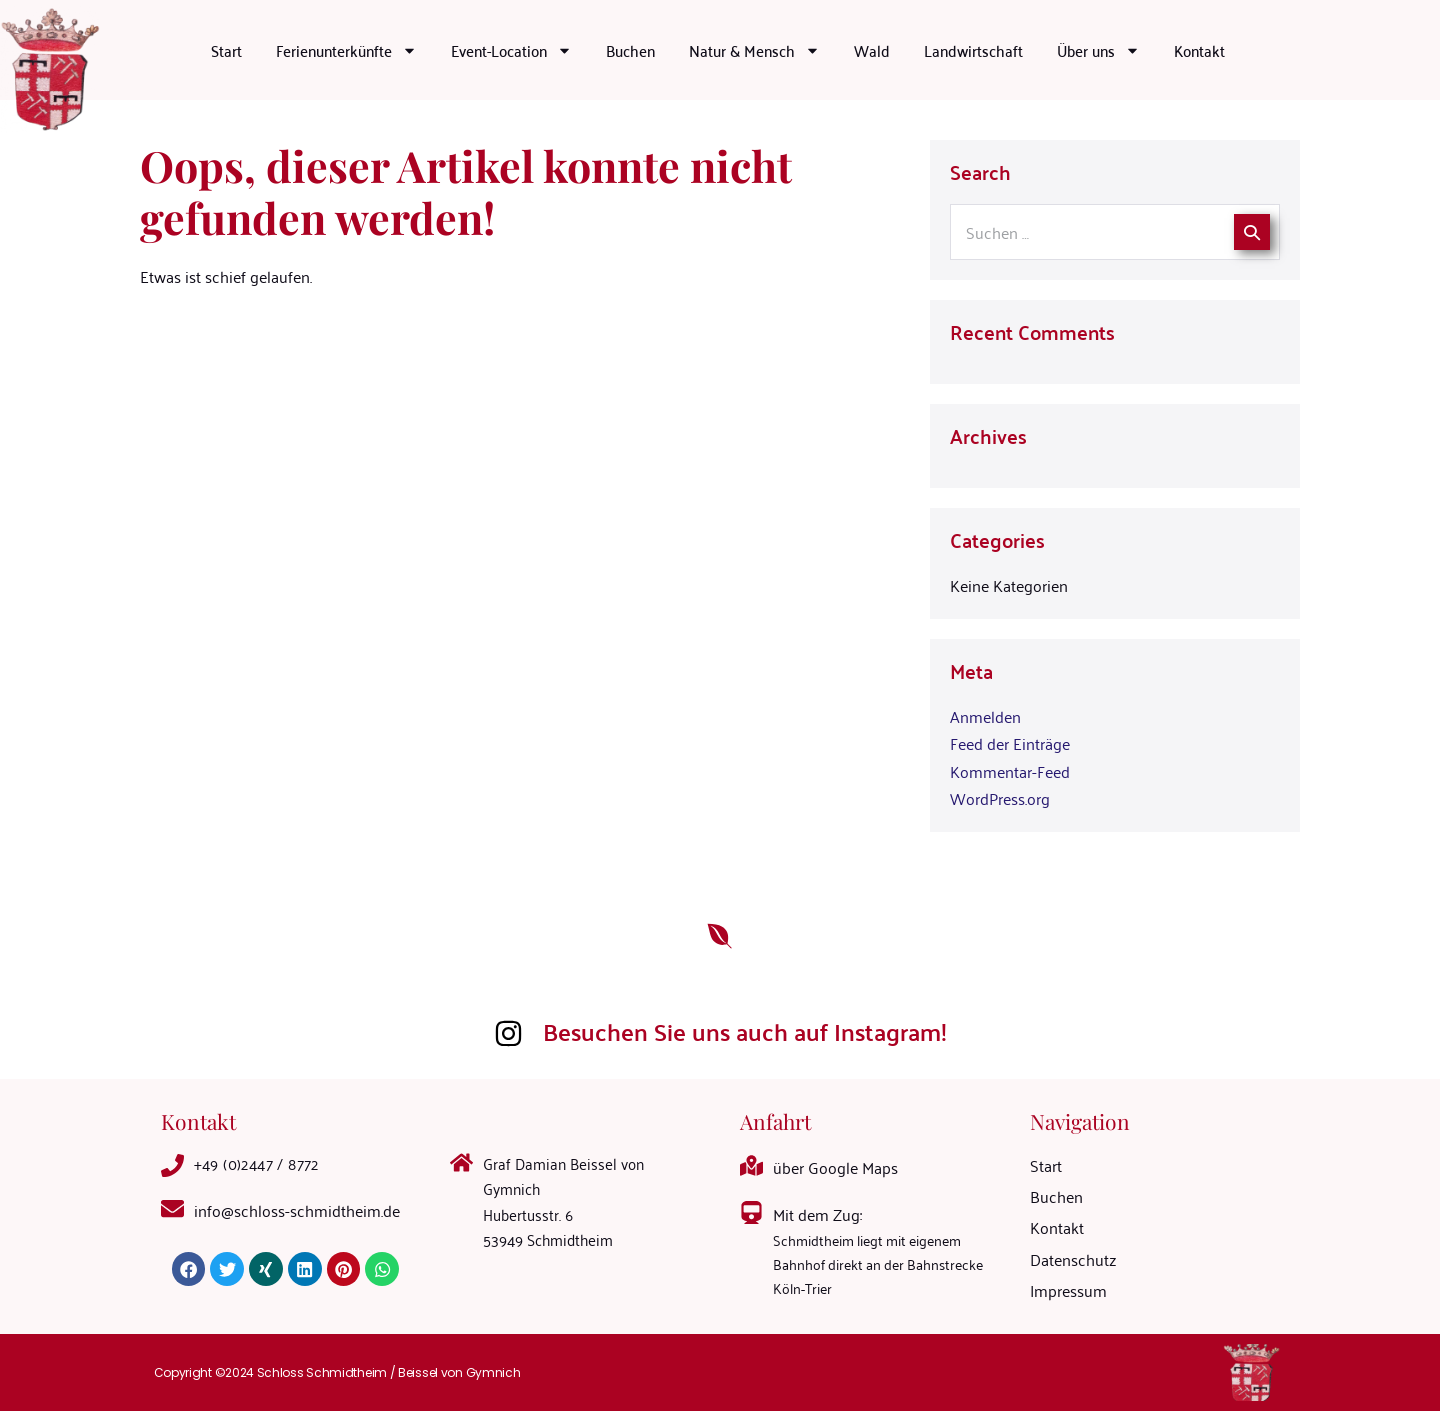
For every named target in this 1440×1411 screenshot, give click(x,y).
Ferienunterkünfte (346, 50)
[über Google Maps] (751, 1165)
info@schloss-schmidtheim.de (297, 1210)
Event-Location (511, 50)
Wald (872, 50)
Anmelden (985, 716)
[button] (189, 1269)
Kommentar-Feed (1010, 771)
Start (226, 50)
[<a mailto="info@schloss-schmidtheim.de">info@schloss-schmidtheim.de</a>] (172, 1208)
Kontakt (1199, 50)
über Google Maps (835, 1167)
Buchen (630, 50)
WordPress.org (1000, 798)
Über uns (1098, 50)
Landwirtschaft (973, 50)
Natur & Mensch (754, 50)
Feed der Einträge (1010, 743)
